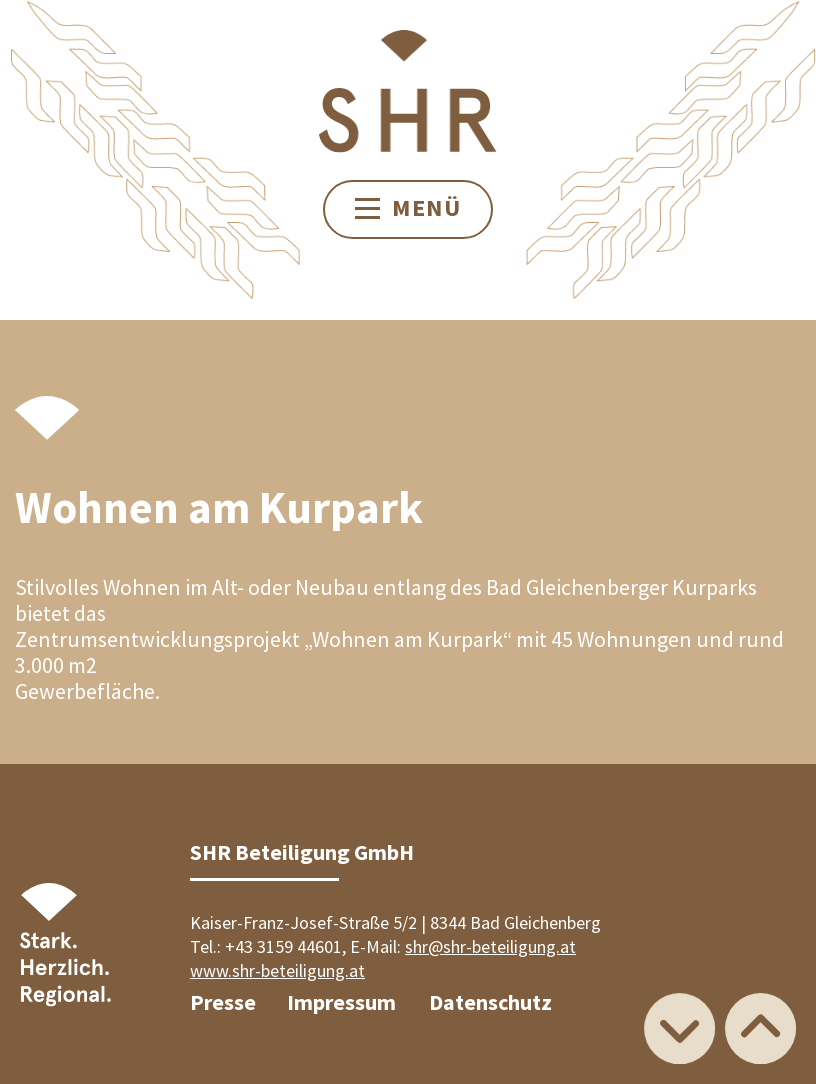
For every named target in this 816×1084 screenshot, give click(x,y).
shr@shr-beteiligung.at (490, 946)
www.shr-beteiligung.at (277, 970)
